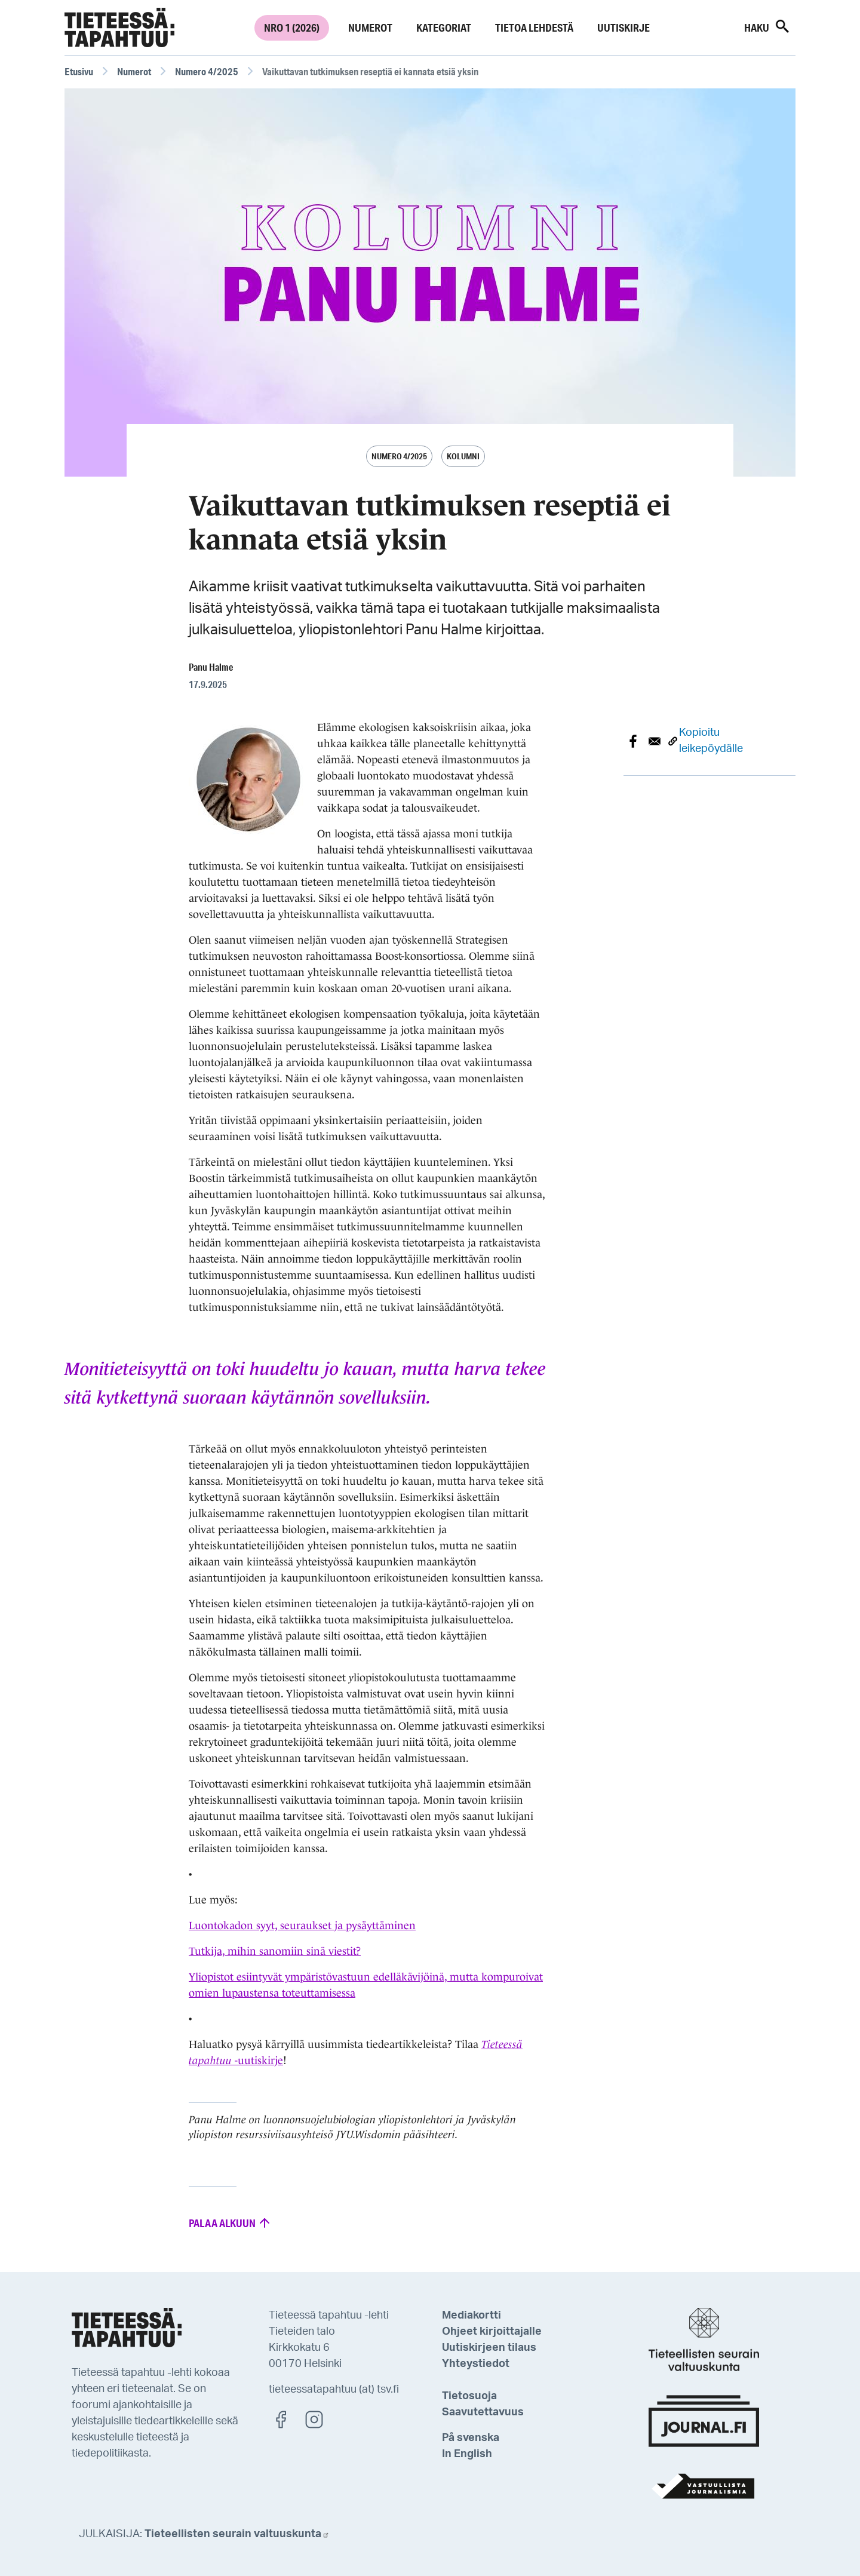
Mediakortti (471, 2315)
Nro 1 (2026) (292, 27)
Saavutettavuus (483, 2412)
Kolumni (463, 456)
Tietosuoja (469, 2396)
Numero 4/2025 (206, 71)
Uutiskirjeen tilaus (489, 2347)
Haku (767, 26)
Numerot (370, 27)
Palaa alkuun (230, 2222)
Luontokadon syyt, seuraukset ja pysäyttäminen (302, 1926)
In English (467, 2454)
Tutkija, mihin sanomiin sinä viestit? (275, 1951)
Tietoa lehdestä (534, 27)
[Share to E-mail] (654, 741)
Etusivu (78, 71)
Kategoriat (443, 27)
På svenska (470, 2438)
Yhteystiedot (475, 2364)
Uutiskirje (623, 27)
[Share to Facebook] (633, 741)
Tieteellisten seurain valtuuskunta (237, 2534)
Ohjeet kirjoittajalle (492, 2331)
